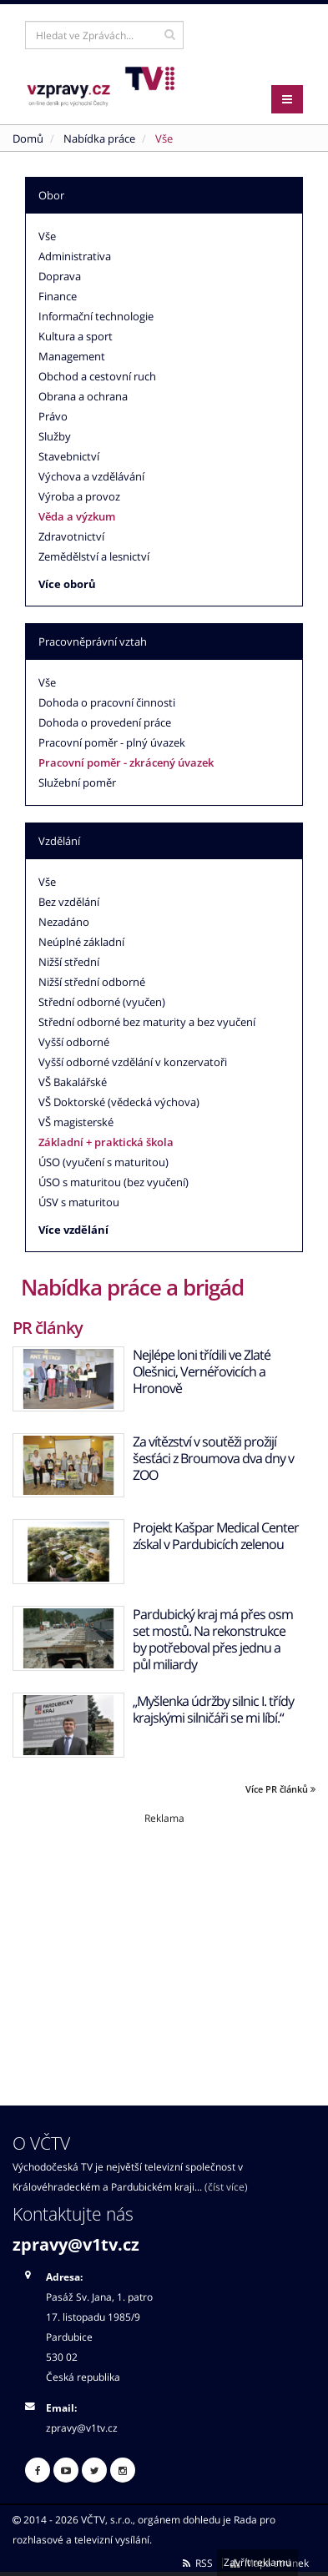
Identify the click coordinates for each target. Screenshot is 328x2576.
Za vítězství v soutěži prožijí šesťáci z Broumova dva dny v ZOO (213, 1458)
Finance (57, 296)
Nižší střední (68, 961)
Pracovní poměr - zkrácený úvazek (126, 762)
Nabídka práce (99, 138)
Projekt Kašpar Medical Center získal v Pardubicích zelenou (216, 1535)
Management (71, 356)
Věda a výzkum (76, 516)
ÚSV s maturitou (78, 1202)
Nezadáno (63, 921)
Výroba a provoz (79, 496)
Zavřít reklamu (257, 2562)
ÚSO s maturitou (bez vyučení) (113, 1182)
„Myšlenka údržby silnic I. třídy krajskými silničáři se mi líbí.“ (213, 1709)
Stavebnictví (68, 456)
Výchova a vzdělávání (91, 476)
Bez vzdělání (68, 901)
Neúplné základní (81, 941)
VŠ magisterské (76, 1122)
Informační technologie (96, 316)
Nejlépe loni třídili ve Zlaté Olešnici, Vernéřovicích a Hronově (201, 1371)
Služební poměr (77, 782)
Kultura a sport (75, 336)
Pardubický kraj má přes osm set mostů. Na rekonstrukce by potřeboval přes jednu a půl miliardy (213, 1639)
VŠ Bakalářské (72, 1081)
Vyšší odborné (73, 1041)
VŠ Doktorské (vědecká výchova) (118, 1101)
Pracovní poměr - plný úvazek (111, 742)
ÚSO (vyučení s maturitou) (103, 1162)
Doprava (59, 276)
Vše (47, 236)
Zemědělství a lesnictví (93, 556)
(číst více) (226, 2186)
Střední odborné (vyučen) (101, 1001)
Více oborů (67, 583)
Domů (28, 138)
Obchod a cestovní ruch (97, 376)
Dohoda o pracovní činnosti (106, 702)
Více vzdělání (73, 1229)
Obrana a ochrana (83, 396)
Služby (54, 436)
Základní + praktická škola (106, 1142)
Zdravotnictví (71, 536)
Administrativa (74, 256)
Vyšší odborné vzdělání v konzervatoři (132, 1061)
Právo (53, 416)
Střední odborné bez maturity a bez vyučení (146, 1021)
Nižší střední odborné (91, 981)
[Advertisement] (164, 1942)
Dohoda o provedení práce (104, 722)
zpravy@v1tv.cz (76, 2244)
